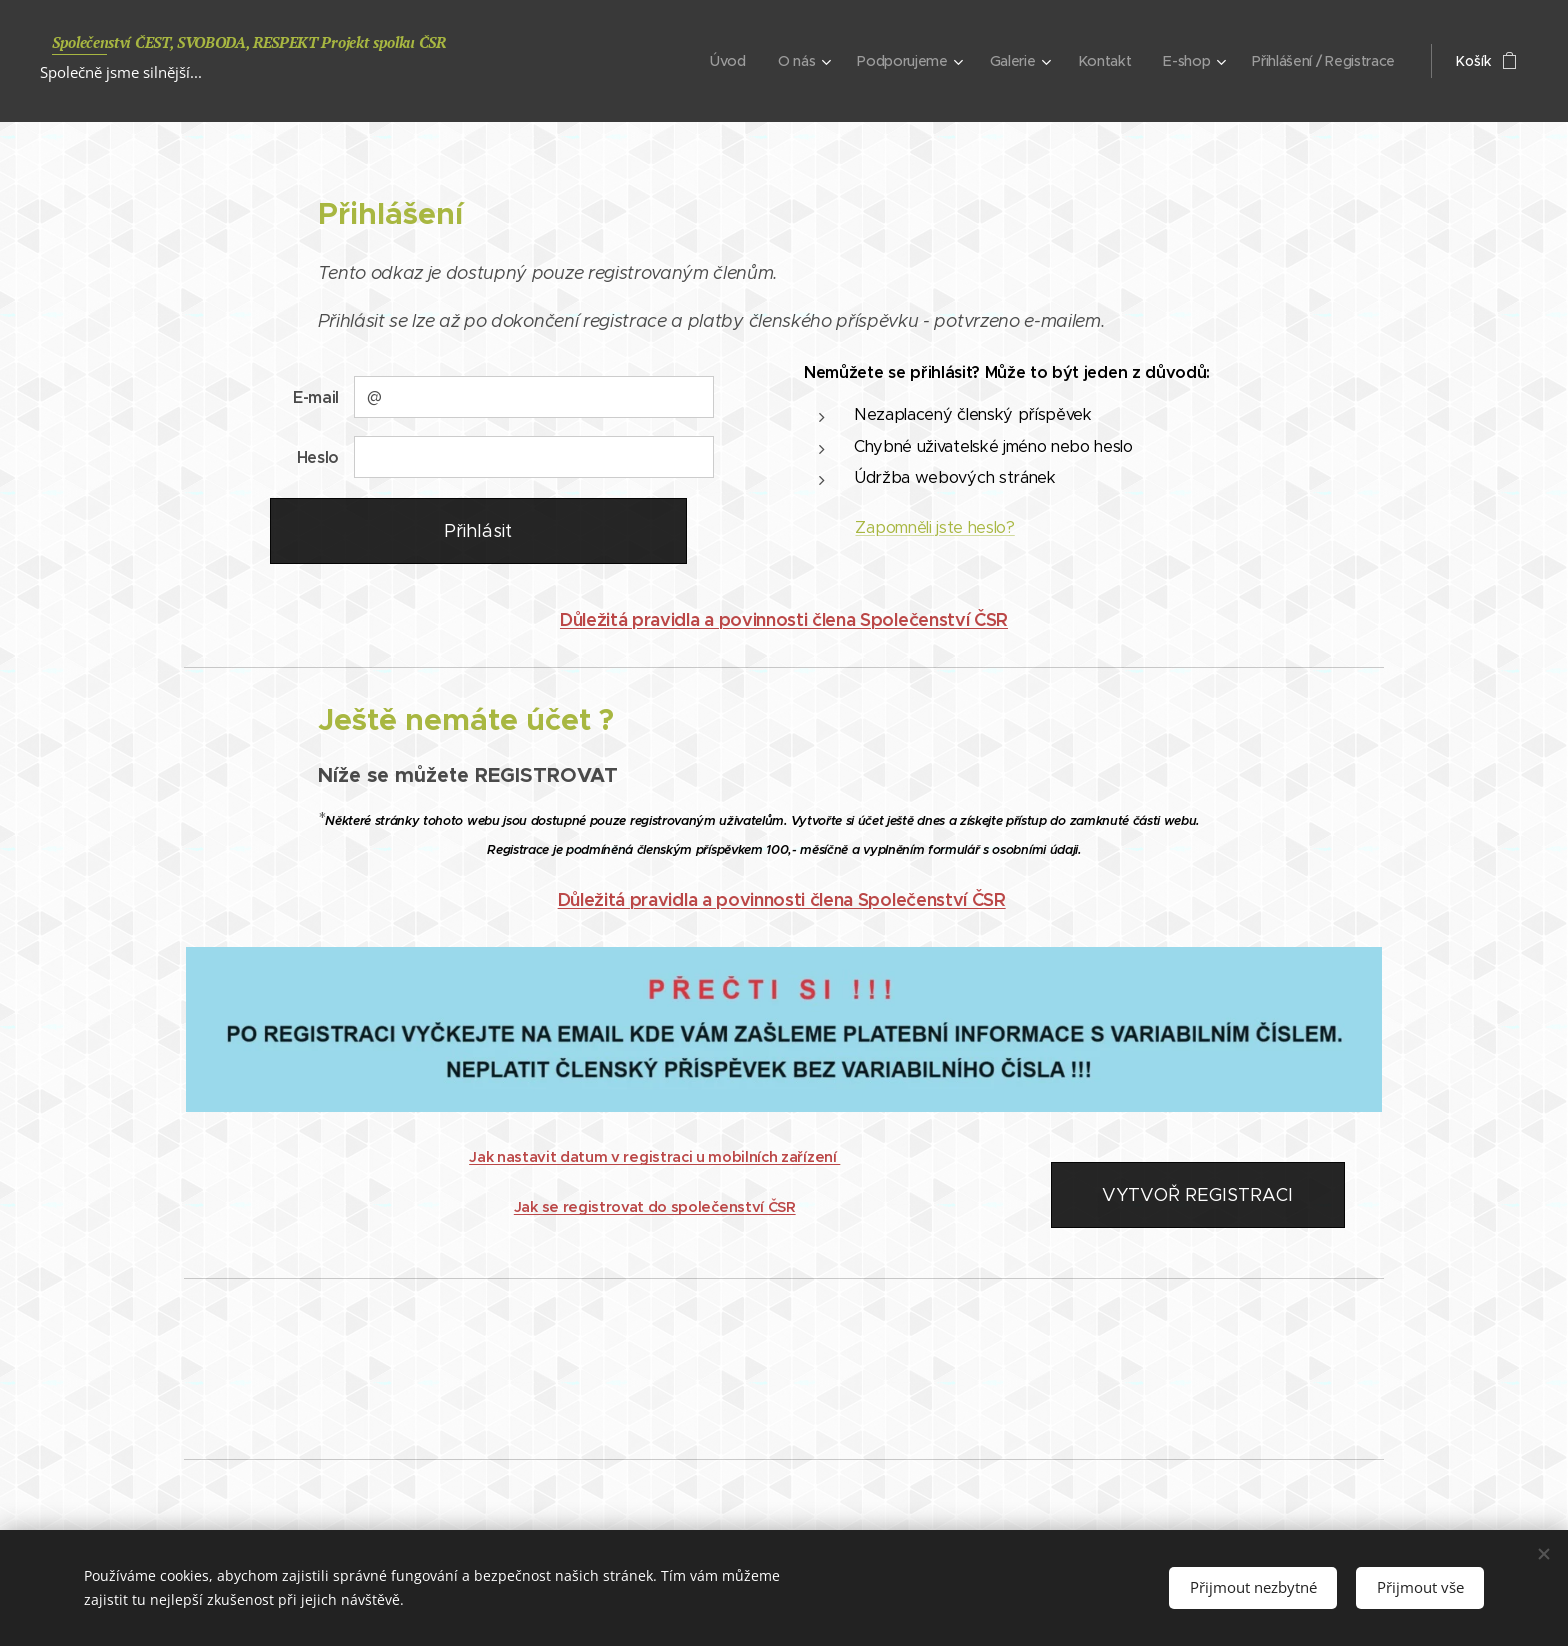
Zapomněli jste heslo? (934, 527)
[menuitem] (722, 61)
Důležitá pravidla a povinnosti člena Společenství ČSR (784, 619)
